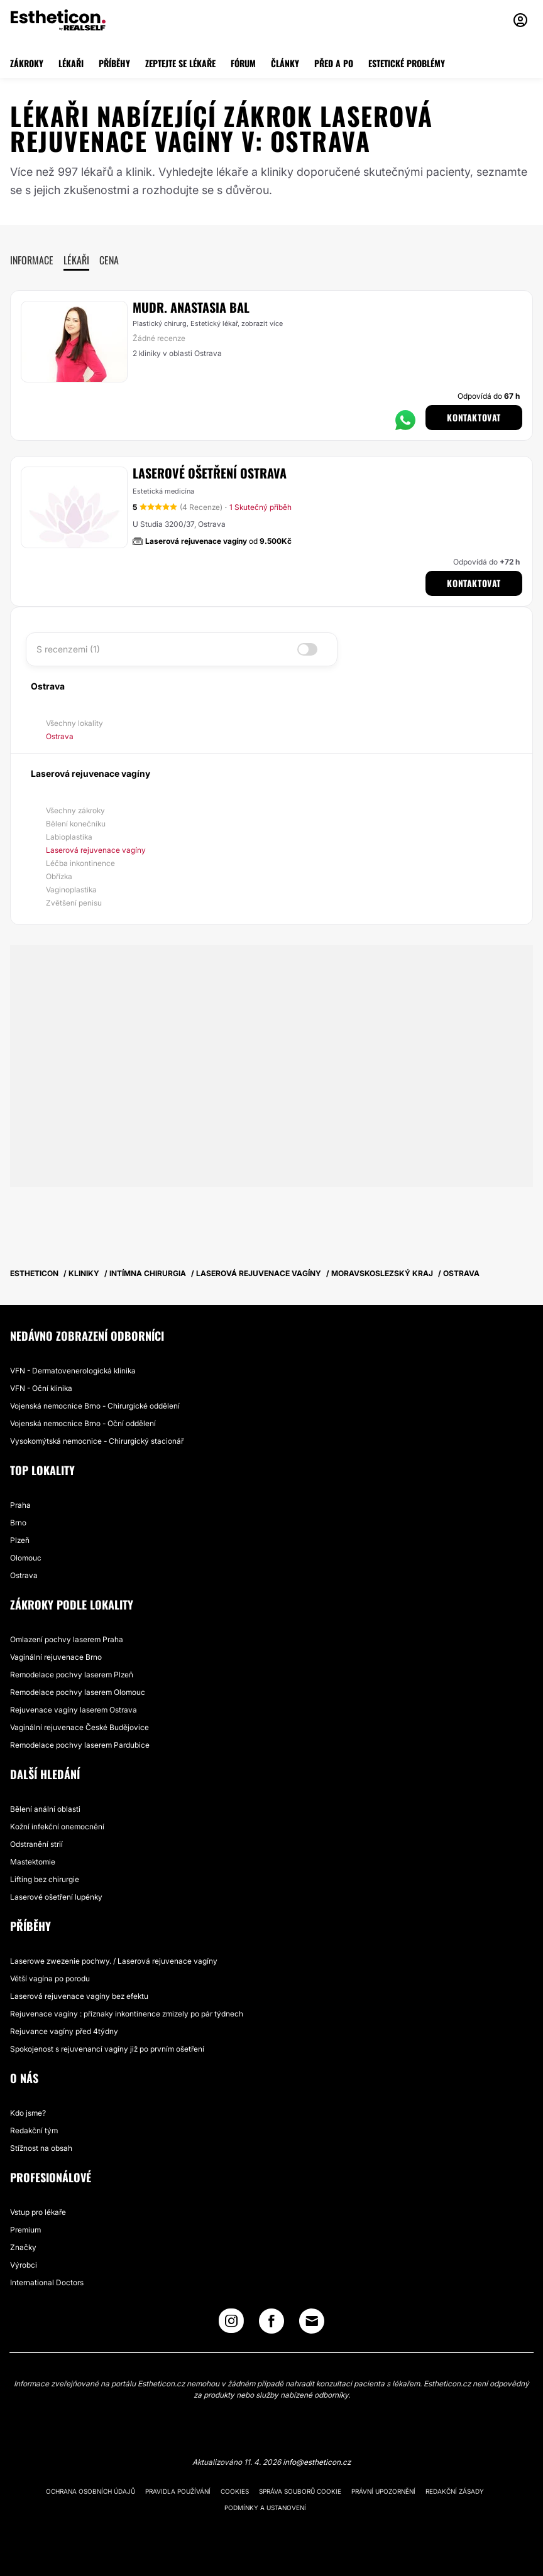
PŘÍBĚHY (114, 63)
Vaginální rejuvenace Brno (56, 1657)
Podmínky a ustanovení (265, 2507)
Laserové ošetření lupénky (56, 1897)
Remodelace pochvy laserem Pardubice (80, 1745)
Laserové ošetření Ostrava (210, 472)
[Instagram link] (231, 2323)
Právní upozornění (383, 2491)
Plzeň (20, 1540)
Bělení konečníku (76, 823)
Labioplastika (69, 837)
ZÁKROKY (26, 63)
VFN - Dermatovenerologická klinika (73, 1370)
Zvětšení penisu (74, 902)
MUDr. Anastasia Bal (191, 307)
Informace (31, 260)
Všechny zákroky (75, 810)
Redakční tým (34, 2130)
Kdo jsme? (28, 2113)
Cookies (235, 2491)
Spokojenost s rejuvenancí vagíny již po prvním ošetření (107, 2049)
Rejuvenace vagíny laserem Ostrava (73, 1709)
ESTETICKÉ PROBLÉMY (406, 63)
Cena (109, 260)
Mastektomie (32, 1861)
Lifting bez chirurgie (44, 1879)
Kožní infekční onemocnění (57, 1826)
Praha (20, 1505)
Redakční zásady (454, 2491)
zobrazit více (262, 323)
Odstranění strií (36, 1844)
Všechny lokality (74, 723)
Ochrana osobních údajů (90, 2491)
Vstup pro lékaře (38, 2212)
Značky (23, 2247)
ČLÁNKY (285, 63)
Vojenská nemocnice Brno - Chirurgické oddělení (95, 1405)
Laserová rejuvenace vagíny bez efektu (79, 1996)
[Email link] (311, 2321)
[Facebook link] (271, 2323)
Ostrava (60, 736)
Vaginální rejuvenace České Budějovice (79, 1727)
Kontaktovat (474, 417)
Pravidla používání (178, 2491)
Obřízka (59, 876)
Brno (18, 1522)
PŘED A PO (333, 63)
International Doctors (47, 2282)
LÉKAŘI (71, 63)
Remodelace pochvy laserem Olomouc (77, 1692)
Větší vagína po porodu (50, 1978)
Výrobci (23, 2265)
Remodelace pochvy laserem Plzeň (71, 1674)
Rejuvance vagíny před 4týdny (64, 2031)
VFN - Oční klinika (41, 1388)
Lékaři (76, 260)
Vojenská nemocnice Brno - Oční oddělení (83, 1423)
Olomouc (25, 1557)
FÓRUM (243, 63)
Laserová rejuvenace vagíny (96, 850)
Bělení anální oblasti (45, 1809)
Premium (25, 2229)
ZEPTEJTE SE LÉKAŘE (180, 63)
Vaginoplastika (71, 889)
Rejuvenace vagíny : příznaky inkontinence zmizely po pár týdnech (126, 2013)
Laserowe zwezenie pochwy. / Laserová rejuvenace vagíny (113, 1961)
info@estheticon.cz (317, 2462)
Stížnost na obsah (41, 2148)
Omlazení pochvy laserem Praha (66, 1639)
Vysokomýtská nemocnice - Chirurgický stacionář (97, 1441)
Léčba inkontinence (80, 863)
